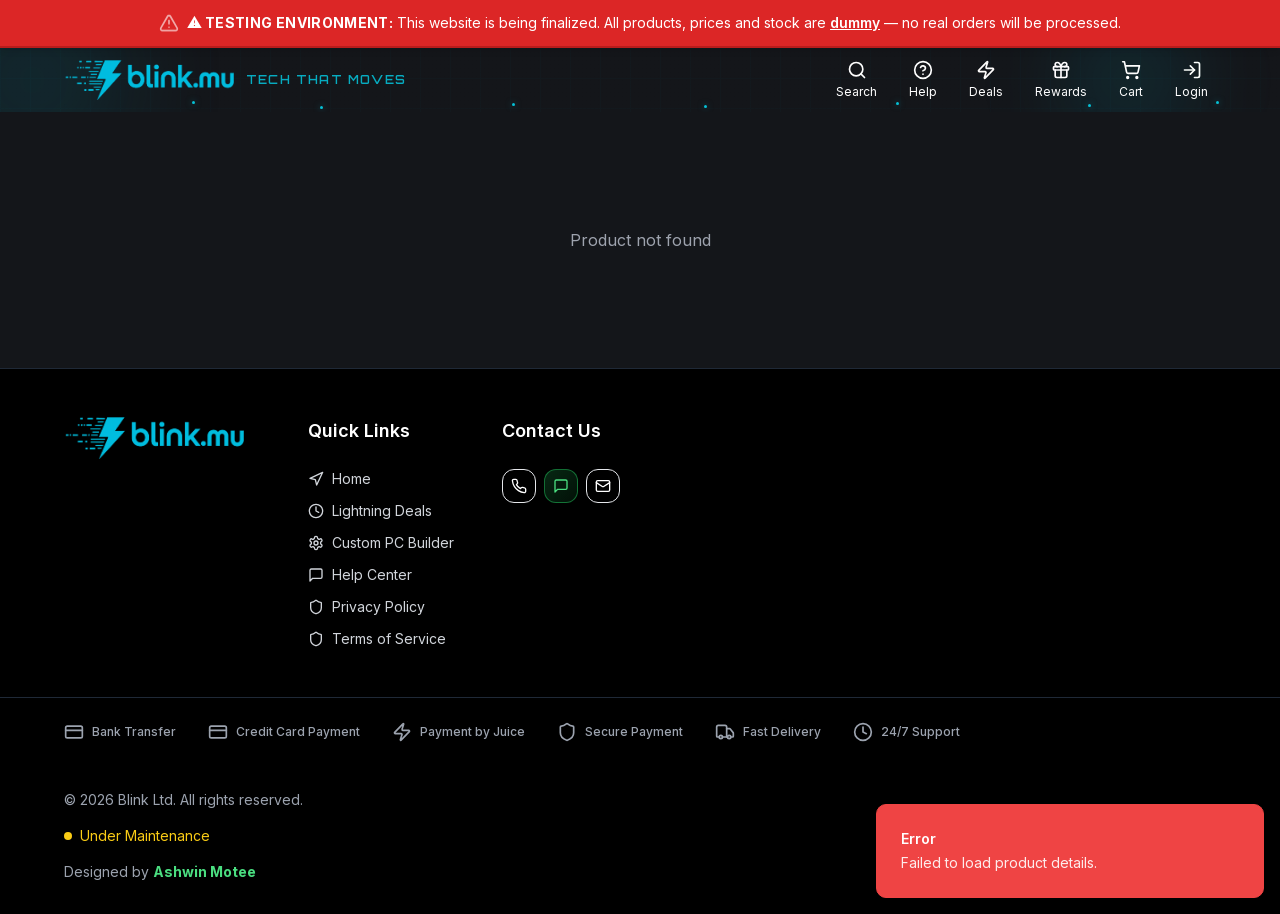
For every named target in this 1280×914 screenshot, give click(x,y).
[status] (1070, 851)
